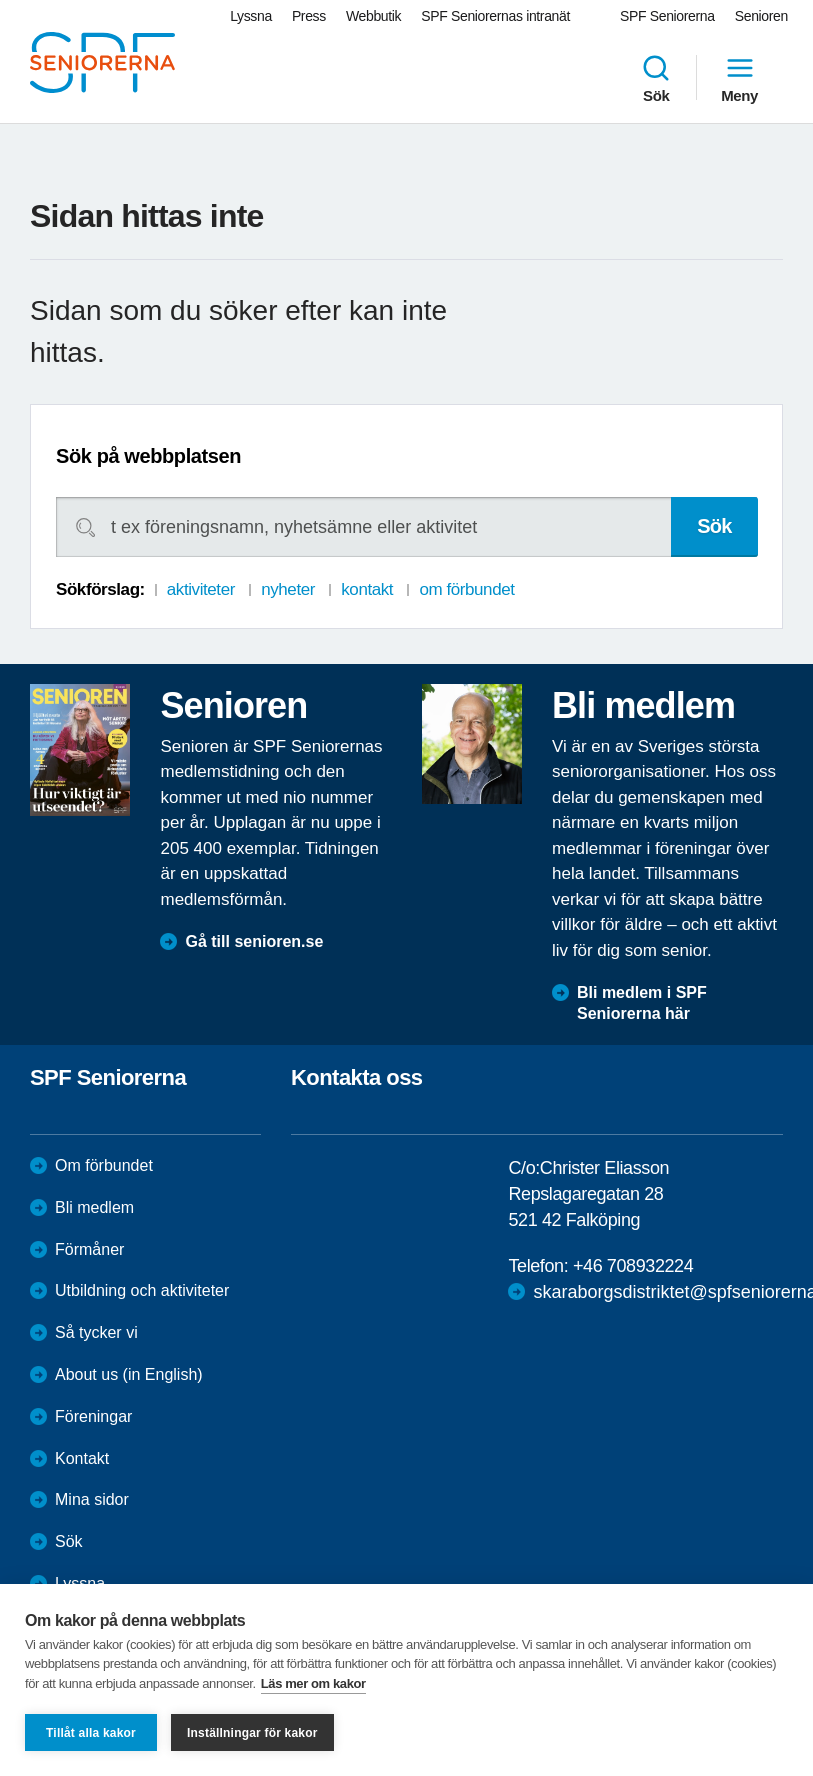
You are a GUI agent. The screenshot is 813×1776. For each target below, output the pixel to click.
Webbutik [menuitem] (373, 16)
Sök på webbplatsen (148, 456)
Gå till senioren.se (254, 941)
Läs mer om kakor (313, 1683)
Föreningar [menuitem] (93, 1416)
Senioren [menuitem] (761, 16)
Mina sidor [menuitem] (92, 1499)
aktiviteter (201, 589)
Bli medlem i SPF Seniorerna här (642, 1003)
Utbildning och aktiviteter (142, 1290)
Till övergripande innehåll (0, 0)
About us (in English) (129, 1374)
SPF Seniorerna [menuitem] (667, 16)
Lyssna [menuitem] (251, 16)
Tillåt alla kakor (91, 1733)
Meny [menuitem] (739, 78)
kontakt (367, 589)
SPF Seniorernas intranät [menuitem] (495, 16)
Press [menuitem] (309, 16)
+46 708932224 (633, 1266)
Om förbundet (104, 1165)
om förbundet (466, 589)
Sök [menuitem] (656, 78)
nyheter (288, 589)
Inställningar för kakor (252, 1733)
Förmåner (89, 1249)
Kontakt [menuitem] (82, 1458)
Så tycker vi (96, 1332)
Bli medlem (94, 1207)
